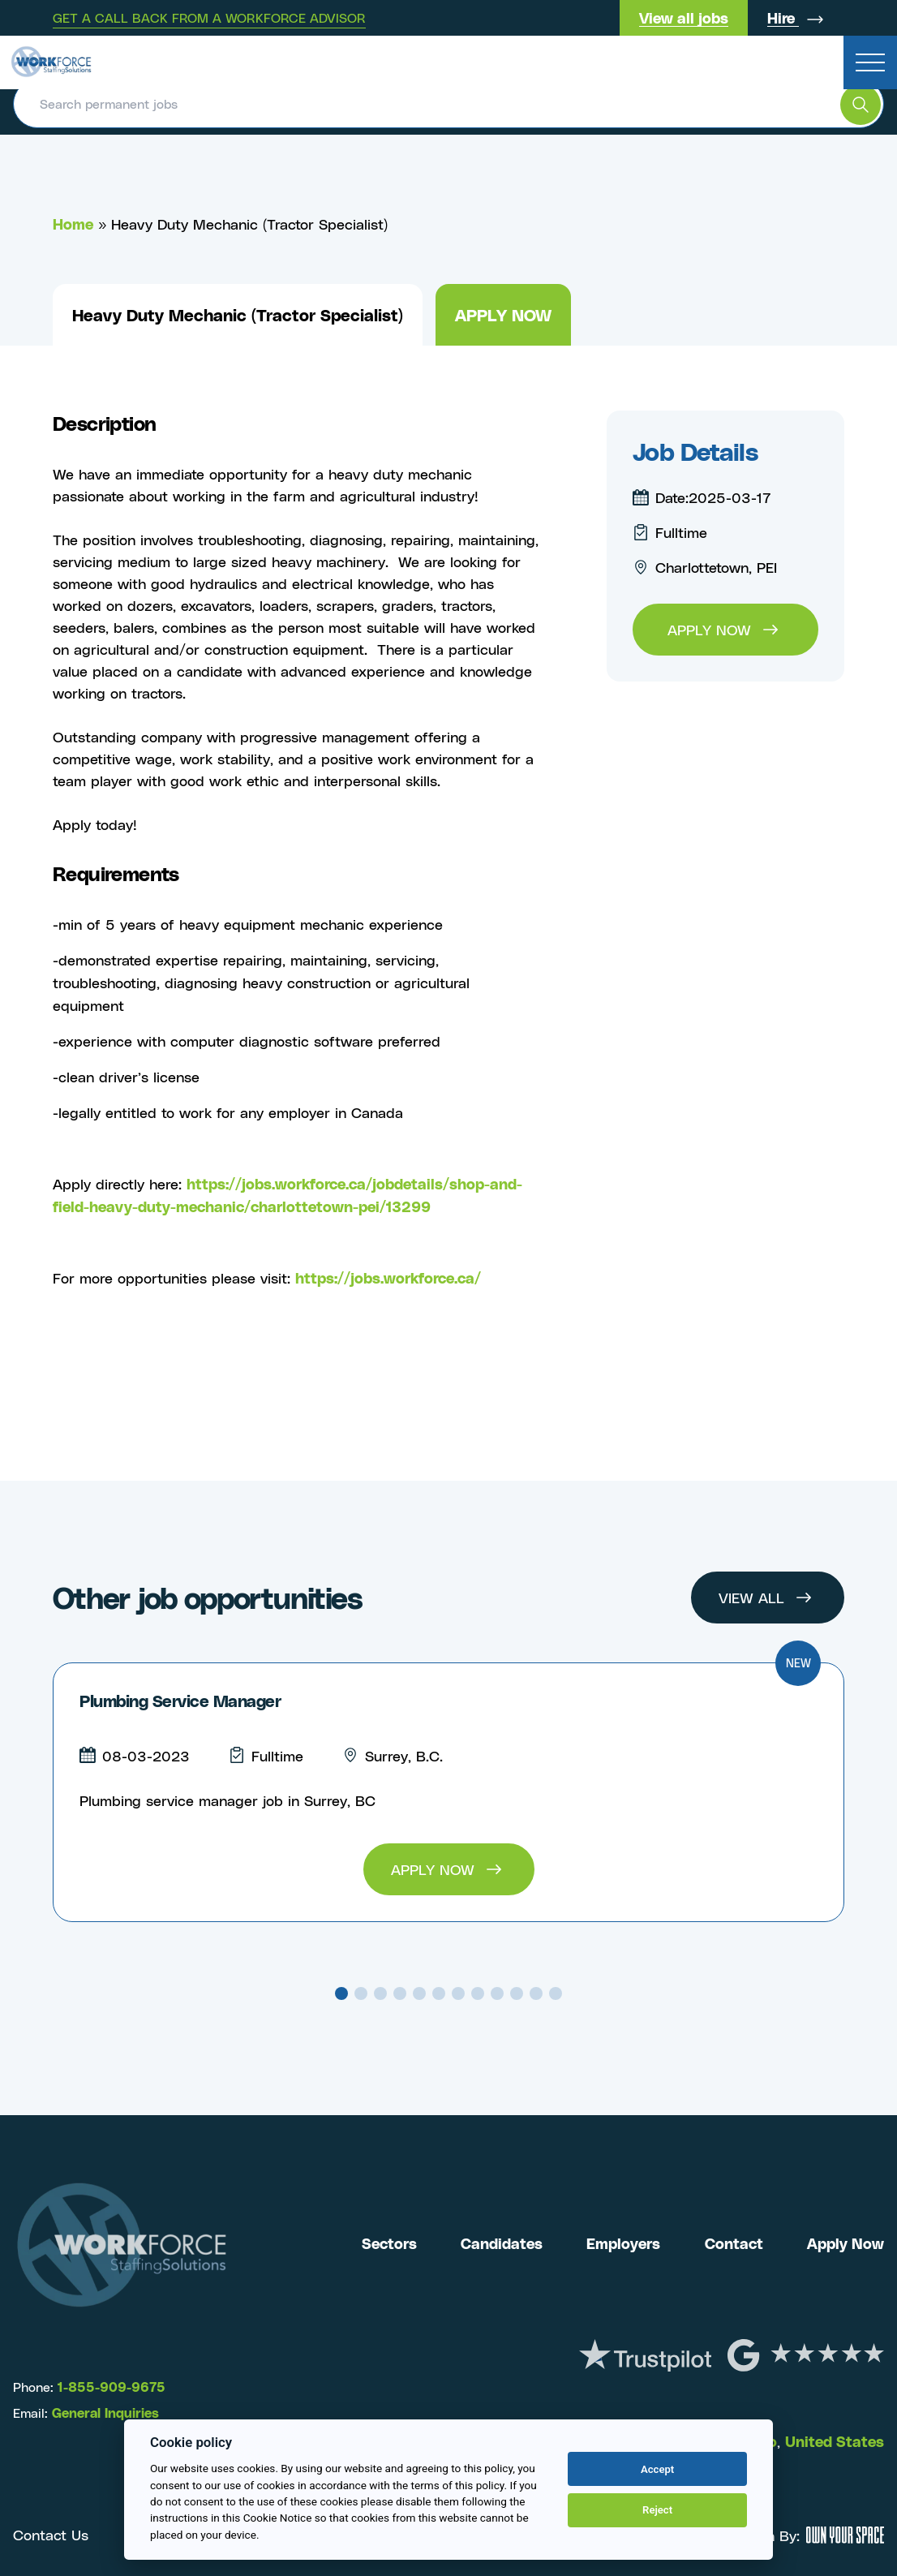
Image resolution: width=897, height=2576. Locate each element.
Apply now (503, 314)
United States (834, 2439)
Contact (734, 2242)
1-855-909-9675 (109, 2385)
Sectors (389, 2242)
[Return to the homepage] (51, 57)
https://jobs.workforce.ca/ (388, 1276)
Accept (657, 2469)
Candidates (502, 2242)
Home (73, 223)
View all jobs (683, 17)
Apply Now (845, 2242)
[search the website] (860, 104)
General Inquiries (105, 2411)
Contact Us (50, 2532)
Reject (657, 2510)
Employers (623, 2242)
